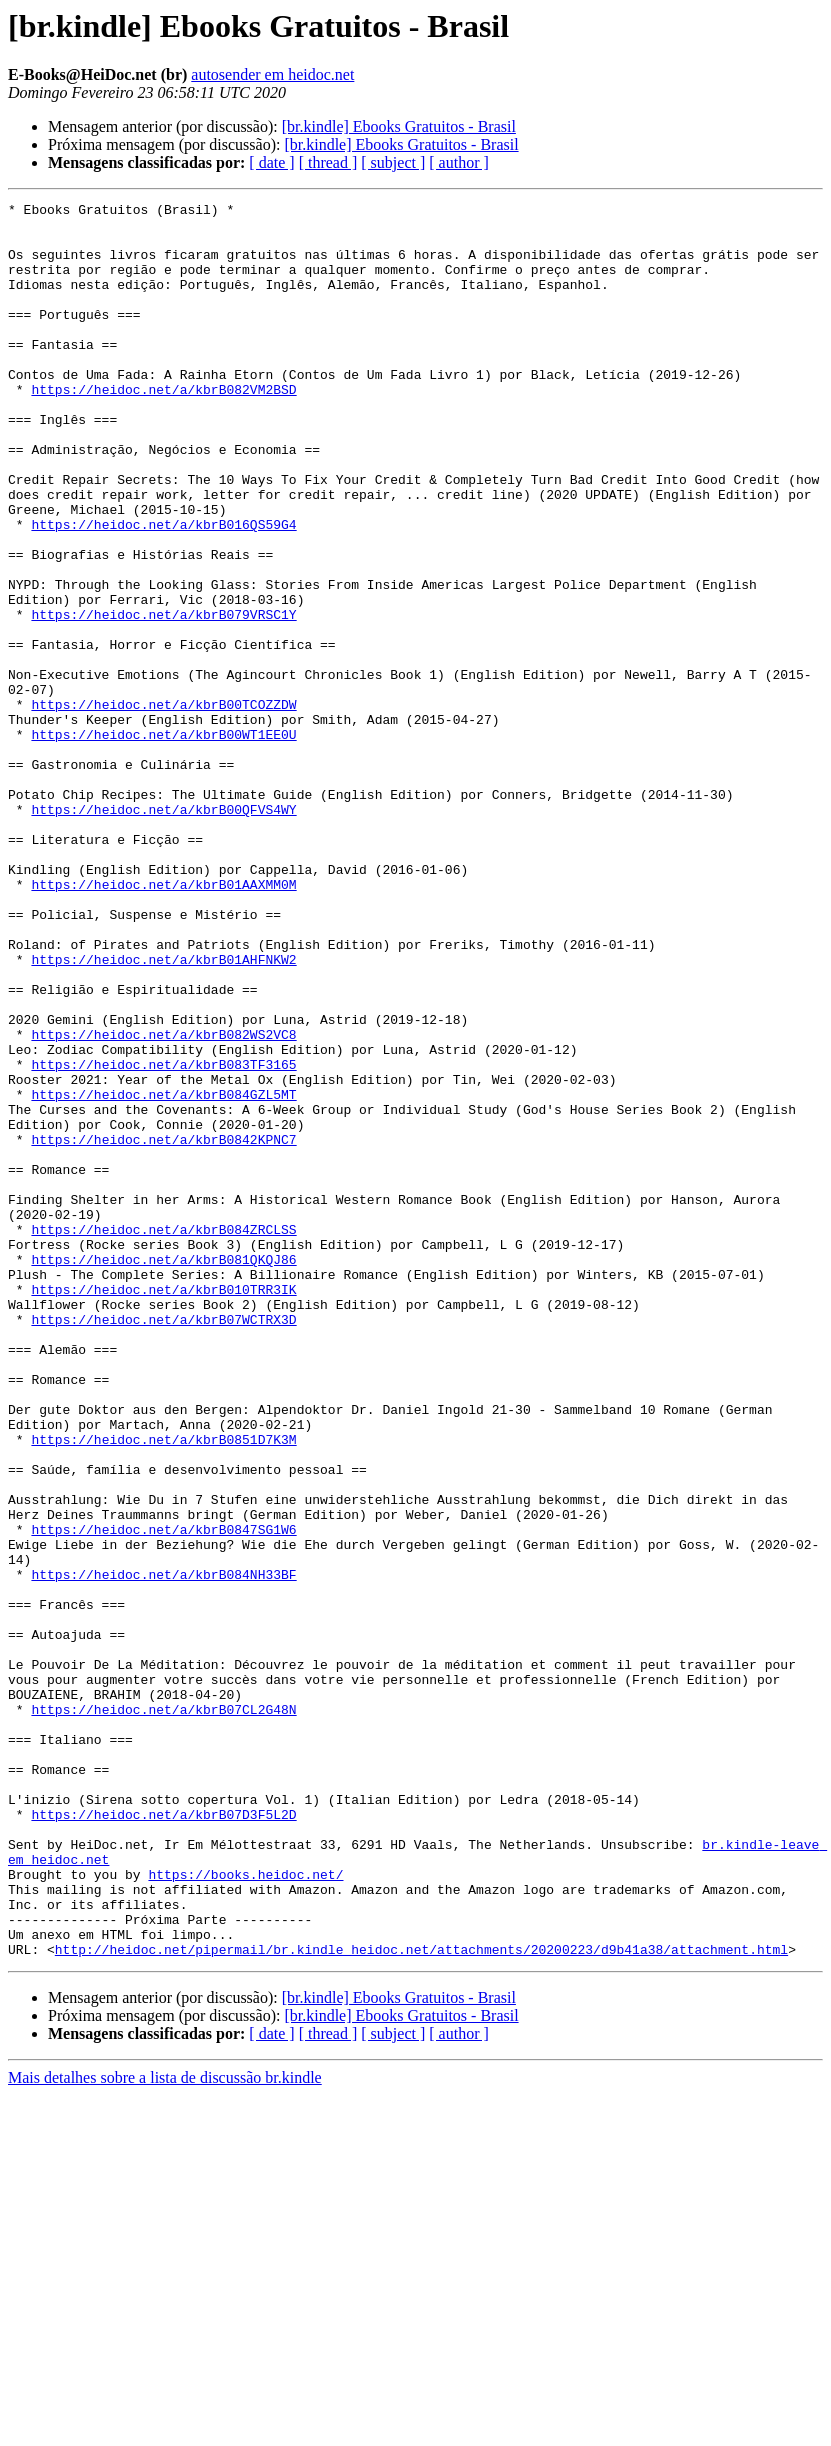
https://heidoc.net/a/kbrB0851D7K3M (163, 1688)
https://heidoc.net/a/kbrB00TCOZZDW (163, 806)
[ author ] (459, 162)
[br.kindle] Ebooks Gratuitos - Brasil (399, 126)
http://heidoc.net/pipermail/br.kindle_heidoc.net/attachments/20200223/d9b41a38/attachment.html (421, 2300)
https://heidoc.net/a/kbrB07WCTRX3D (163, 1544)
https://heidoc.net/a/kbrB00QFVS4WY (163, 932)
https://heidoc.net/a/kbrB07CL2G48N (163, 2012)
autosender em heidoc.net (272, 74)
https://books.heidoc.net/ (245, 2210)
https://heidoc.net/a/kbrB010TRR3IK (163, 1508)
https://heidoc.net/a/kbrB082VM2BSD (163, 428)
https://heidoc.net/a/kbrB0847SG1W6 (163, 1796)
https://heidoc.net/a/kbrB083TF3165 (163, 1238)
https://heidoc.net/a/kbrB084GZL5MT (163, 1274)
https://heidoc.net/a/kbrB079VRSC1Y (163, 698)
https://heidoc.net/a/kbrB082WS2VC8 (163, 1202)
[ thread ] (328, 162)
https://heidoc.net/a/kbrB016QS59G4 (163, 590)
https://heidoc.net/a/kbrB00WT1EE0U (163, 842)
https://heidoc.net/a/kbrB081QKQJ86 (163, 1472)
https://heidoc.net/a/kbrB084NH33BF (163, 1850)
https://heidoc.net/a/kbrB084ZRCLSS (163, 1436)
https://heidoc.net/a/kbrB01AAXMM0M (163, 1022)
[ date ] (271, 162)
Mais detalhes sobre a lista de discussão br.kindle (165, 2428)
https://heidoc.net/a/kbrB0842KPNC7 (163, 1328)
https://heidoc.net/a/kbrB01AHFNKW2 (163, 1112)
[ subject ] (393, 162)
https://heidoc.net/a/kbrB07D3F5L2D (163, 2138)
